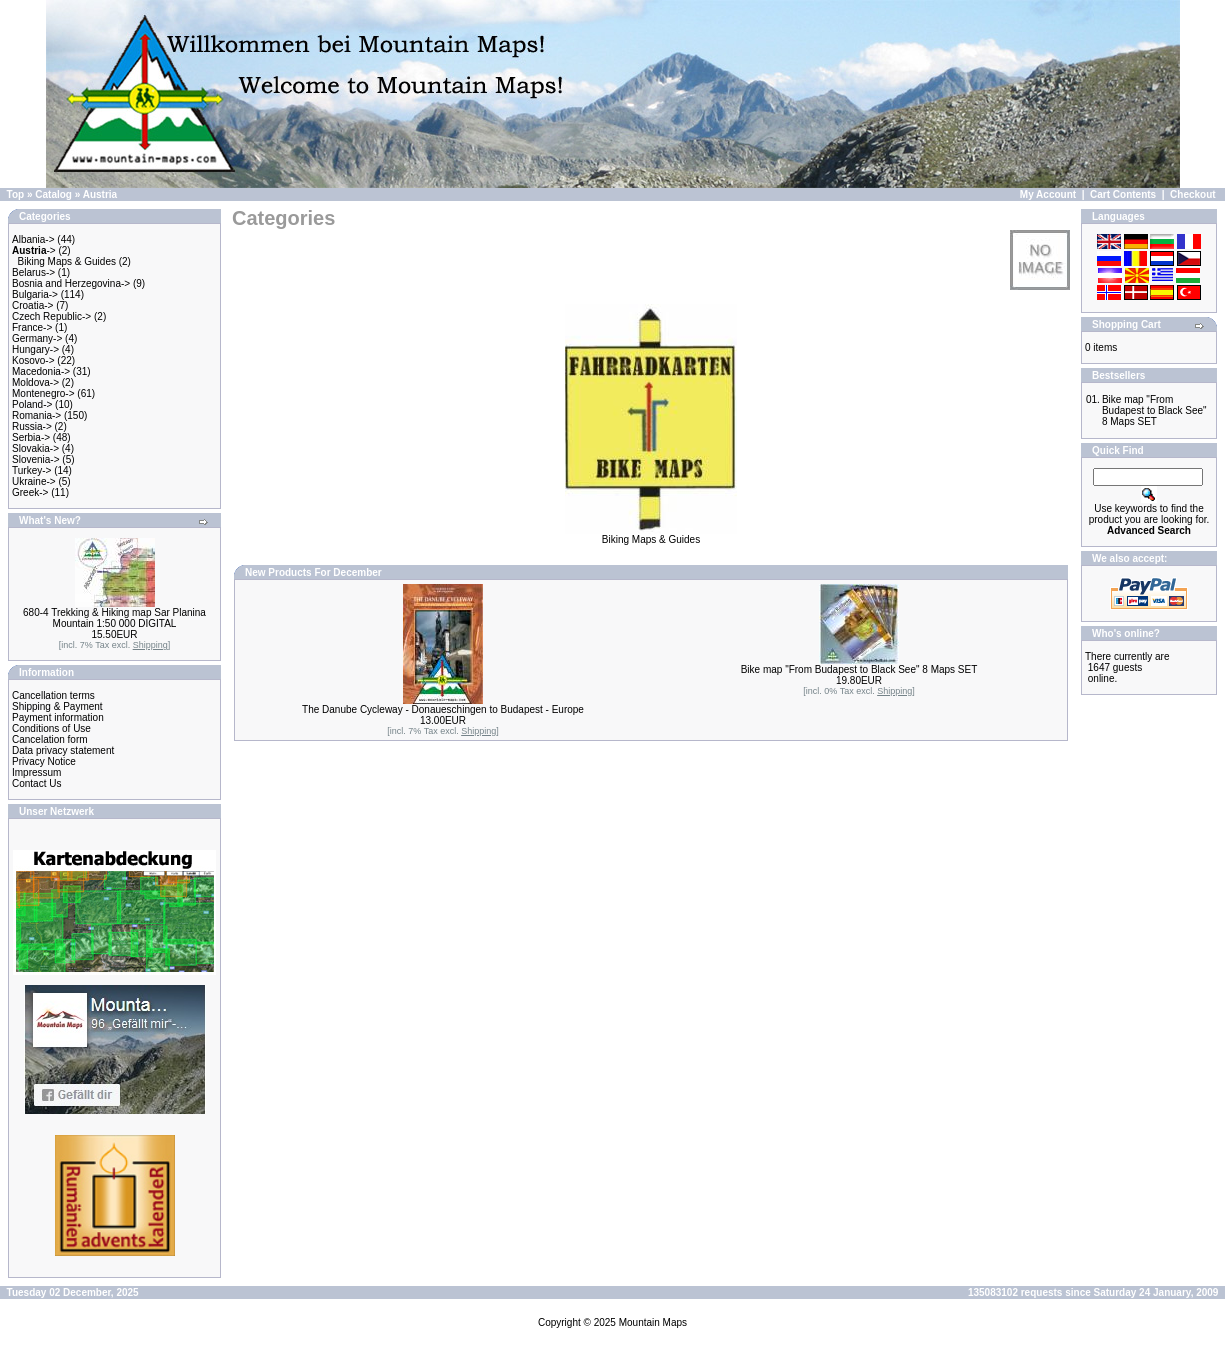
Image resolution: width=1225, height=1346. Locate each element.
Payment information (58, 717)
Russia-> (32, 426)
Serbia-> (31, 437)
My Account (1048, 194)
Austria (100, 194)
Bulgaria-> (35, 294)
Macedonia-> (41, 371)
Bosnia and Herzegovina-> (71, 283)
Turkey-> (31, 470)
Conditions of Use (51, 728)
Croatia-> (32, 305)
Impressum (36, 772)
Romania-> (36, 415)
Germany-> (37, 338)
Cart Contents (1123, 194)
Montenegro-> (43, 393)
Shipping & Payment (57, 706)
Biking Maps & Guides (67, 261)
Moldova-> (35, 382)
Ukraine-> (34, 481)
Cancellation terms (53, 695)
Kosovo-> (33, 360)
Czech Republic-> (51, 316)
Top (16, 194)
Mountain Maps (653, 1322)
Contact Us (36, 783)
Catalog (53, 194)
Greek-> (30, 492)
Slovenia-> (36, 459)
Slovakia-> (35, 448)
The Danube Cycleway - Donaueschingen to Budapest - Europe (443, 709)
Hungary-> (35, 349)
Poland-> (32, 404)
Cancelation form (50, 739)
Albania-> (33, 239)
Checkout (1193, 194)
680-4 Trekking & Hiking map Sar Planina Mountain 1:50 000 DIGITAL (114, 618)
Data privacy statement (63, 750)
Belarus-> (33, 272)
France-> (32, 327)
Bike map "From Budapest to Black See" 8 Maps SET (859, 669)
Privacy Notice (44, 761)
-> (34, 250)
